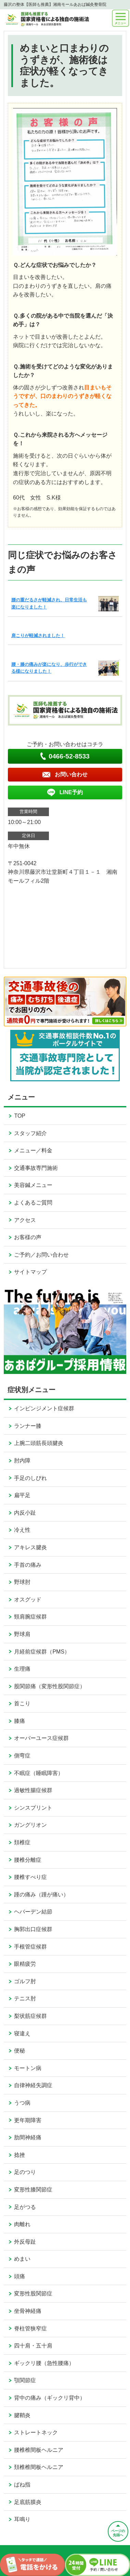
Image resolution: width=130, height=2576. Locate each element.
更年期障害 (27, 2120)
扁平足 (22, 1495)
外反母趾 (25, 2242)
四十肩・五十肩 (33, 2346)
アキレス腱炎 (30, 1547)
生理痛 (22, 1669)
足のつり (25, 2172)
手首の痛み (27, 1565)
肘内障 (22, 1460)
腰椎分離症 (27, 1860)
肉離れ (22, 2224)
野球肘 (22, 1582)
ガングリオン (30, 1825)
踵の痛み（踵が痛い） (41, 1894)
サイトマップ (30, 1272)
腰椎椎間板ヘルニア (38, 2450)
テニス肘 (25, 1998)
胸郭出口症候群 (33, 1929)
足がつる (25, 2207)
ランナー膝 (27, 1426)
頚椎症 (22, 1842)
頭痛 (19, 2276)
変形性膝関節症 (33, 2189)
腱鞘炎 (22, 2415)
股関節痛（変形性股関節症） (49, 1686)
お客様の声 (27, 1237)
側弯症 (22, 1755)
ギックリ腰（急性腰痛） (44, 2363)
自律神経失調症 (33, 2085)
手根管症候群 (30, 1947)
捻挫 (19, 2155)
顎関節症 (25, 2380)
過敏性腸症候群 (33, 1790)
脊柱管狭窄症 (30, 2328)
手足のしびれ (30, 1478)
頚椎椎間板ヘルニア (38, 2467)
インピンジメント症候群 (44, 1408)
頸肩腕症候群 (30, 1617)
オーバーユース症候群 (41, 1738)
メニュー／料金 (33, 1150)
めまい (22, 2259)
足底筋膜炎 (27, 2502)
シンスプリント (33, 1808)
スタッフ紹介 (30, 1133)
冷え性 (22, 1530)
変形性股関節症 (33, 2293)
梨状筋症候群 (30, 2016)
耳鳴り (22, 2519)
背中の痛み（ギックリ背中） (49, 2398)
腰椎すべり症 (30, 1877)
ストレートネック (36, 2432)
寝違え (22, 2033)
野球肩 (22, 1634)
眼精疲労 (25, 1964)
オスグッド (27, 1599)
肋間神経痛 (27, 2137)
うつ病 (22, 2103)
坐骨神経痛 (27, 2311)
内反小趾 (25, 1513)
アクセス (25, 1220)
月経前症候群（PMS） (42, 1652)
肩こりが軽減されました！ (38, 635)
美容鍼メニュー (33, 1185)
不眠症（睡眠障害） (38, 1773)
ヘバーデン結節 (33, 1912)
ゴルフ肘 (25, 1981)
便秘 (19, 2051)
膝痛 (19, 1721)
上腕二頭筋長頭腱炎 (38, 1443)
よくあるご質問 (33, 1202)
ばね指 (22, 2484)
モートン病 (27, 2068)
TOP (19, 1116)
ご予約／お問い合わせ (41, 1255)
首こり (22, 1703)
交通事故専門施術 (36, 1168)
